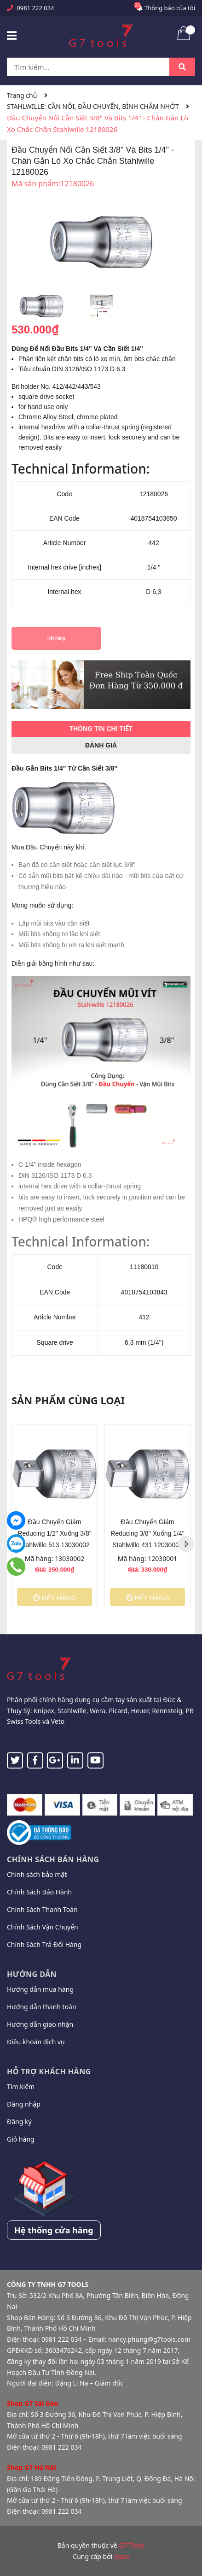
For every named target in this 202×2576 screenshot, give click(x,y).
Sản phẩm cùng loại (68, 1400)
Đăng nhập (23, 2104)
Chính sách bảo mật (37, 1874)
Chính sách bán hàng (53, 1859)
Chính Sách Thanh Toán (42, 1909)
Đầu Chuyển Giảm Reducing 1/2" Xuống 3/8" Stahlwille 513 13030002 (54, 1533)
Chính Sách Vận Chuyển (42, 1927)
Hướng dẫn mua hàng (40, 1989)
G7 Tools (131, 2545)
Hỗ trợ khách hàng (49, 2071)
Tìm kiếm (21, 2086)
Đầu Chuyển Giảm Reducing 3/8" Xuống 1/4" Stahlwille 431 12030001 (147, 1533)
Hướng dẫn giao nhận (40, 2024)
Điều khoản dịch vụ (36, 2041)
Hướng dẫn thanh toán (41, 2006)
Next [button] (186, 1544)
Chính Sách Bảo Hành (39, 1891)
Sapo (121, 2556)
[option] (41, 308)
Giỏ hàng (21, 2139)
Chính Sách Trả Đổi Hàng (44, 1944)
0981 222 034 (35, 8)
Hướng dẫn (32, 1974)
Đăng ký (19, 2121)
